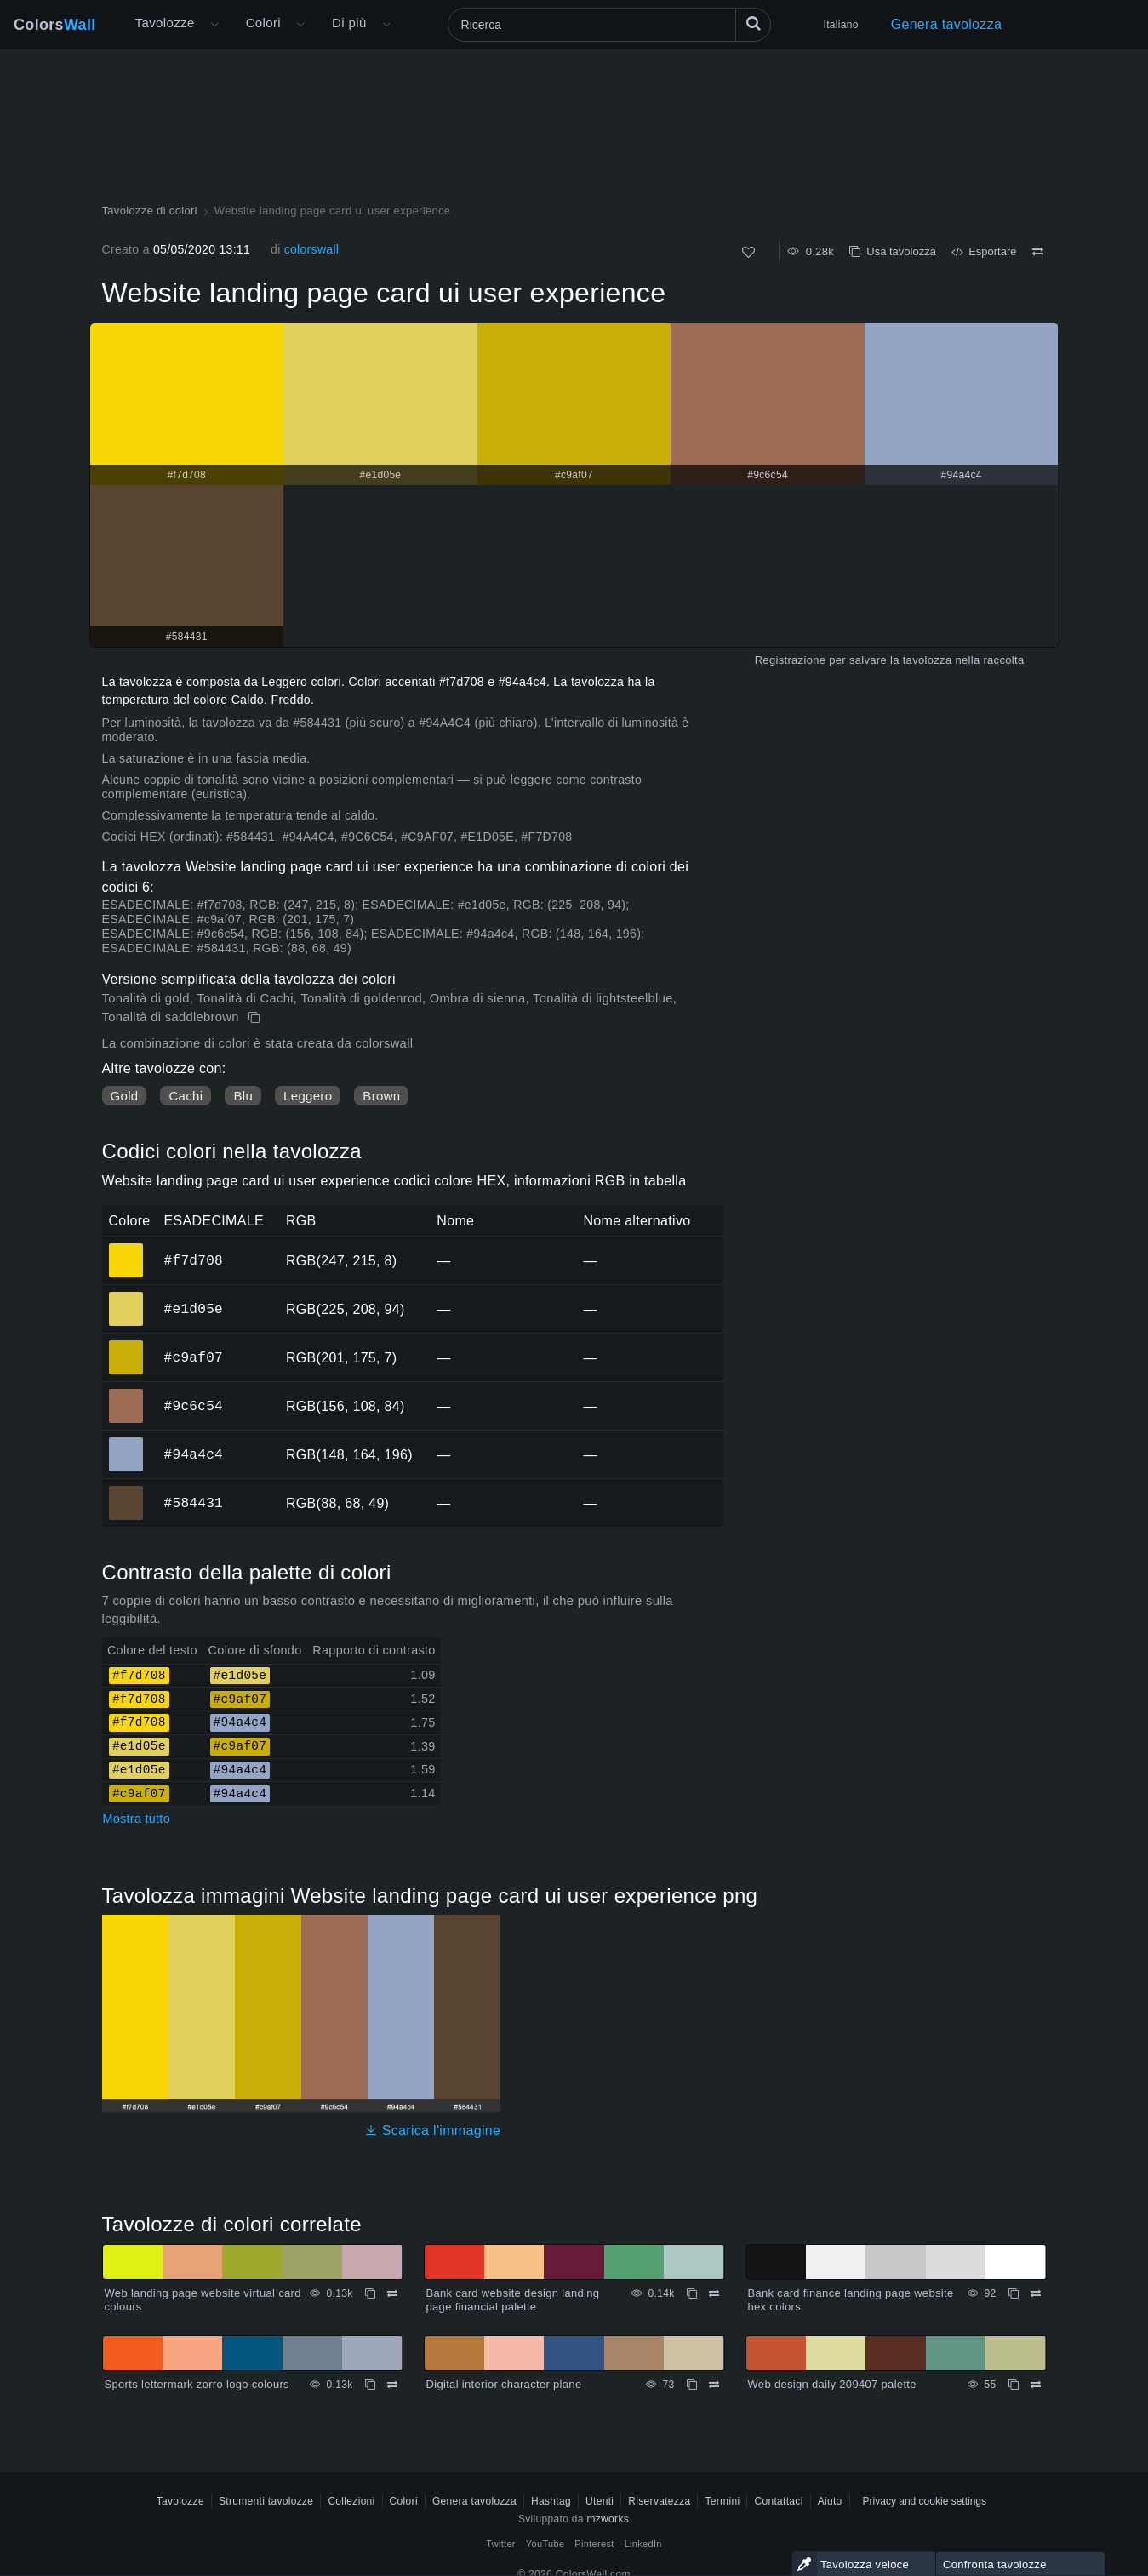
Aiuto (830, 2501)
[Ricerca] (609, 25)
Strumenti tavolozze (266, 2501)
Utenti (599, 2501)
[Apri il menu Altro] (214, 24)
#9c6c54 (193, 1406)
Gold (125, 1095)
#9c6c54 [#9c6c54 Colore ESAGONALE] (126, 1394)
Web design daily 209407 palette (832, 2384)
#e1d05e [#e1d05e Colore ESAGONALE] (126, 1297)
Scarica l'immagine (432, 2130)
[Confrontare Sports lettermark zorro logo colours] (392, 2384)
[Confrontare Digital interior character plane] (714, 2384)
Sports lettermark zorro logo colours (197, 2384)
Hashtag (551, 2501)
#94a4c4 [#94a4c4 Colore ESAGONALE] (126, 1442)
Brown (381, 1095)
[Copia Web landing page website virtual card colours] (370, 2293)
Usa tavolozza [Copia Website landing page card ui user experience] (892, 251)
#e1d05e (193, 1308)
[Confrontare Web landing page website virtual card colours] (392, 2293)
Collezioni (351, 2501)
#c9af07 (193, 1357)
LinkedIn (643, 2544)
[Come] (748, 252)
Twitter (501, 2544)
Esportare (984, 251)
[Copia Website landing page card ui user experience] (256, 1018)
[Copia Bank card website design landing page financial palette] (692, 2293)
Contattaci (778, 2501)
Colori (263, 22)
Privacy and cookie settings (924, 2501)
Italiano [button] (841, 25)
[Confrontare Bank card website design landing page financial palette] (714, 2293)
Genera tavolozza (946, 24)
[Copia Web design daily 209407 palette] (1013, 2384)
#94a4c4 (193, 1454)
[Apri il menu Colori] (300, 24)
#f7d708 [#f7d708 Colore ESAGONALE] (126, 1248)
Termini (722, 2501)
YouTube (545, 2544)
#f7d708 (193, 1260)
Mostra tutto (136, 1818)
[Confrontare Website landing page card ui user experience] (1038, 252)
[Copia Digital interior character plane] (692, 2384)
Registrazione (790, 660)
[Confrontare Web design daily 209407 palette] (1035, 2384)
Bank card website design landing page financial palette (513, 2300)
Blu (243, 1095)
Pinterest (594, 2544)
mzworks (607, 2519)
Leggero (307, 1095)
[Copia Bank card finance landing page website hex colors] (1013, 2293)
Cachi (185, 1095)
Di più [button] (349, 22)
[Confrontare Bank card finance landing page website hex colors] (1035, 2293)
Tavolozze (165, 22)
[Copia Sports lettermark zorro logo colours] (370, 2384)
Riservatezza (659, 2501)
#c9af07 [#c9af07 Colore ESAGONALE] (126, 1345)
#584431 (193, 1503)
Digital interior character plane (504, 2384)
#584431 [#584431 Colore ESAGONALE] (126, 1491)
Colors (55, 24)
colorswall (312, 249)
